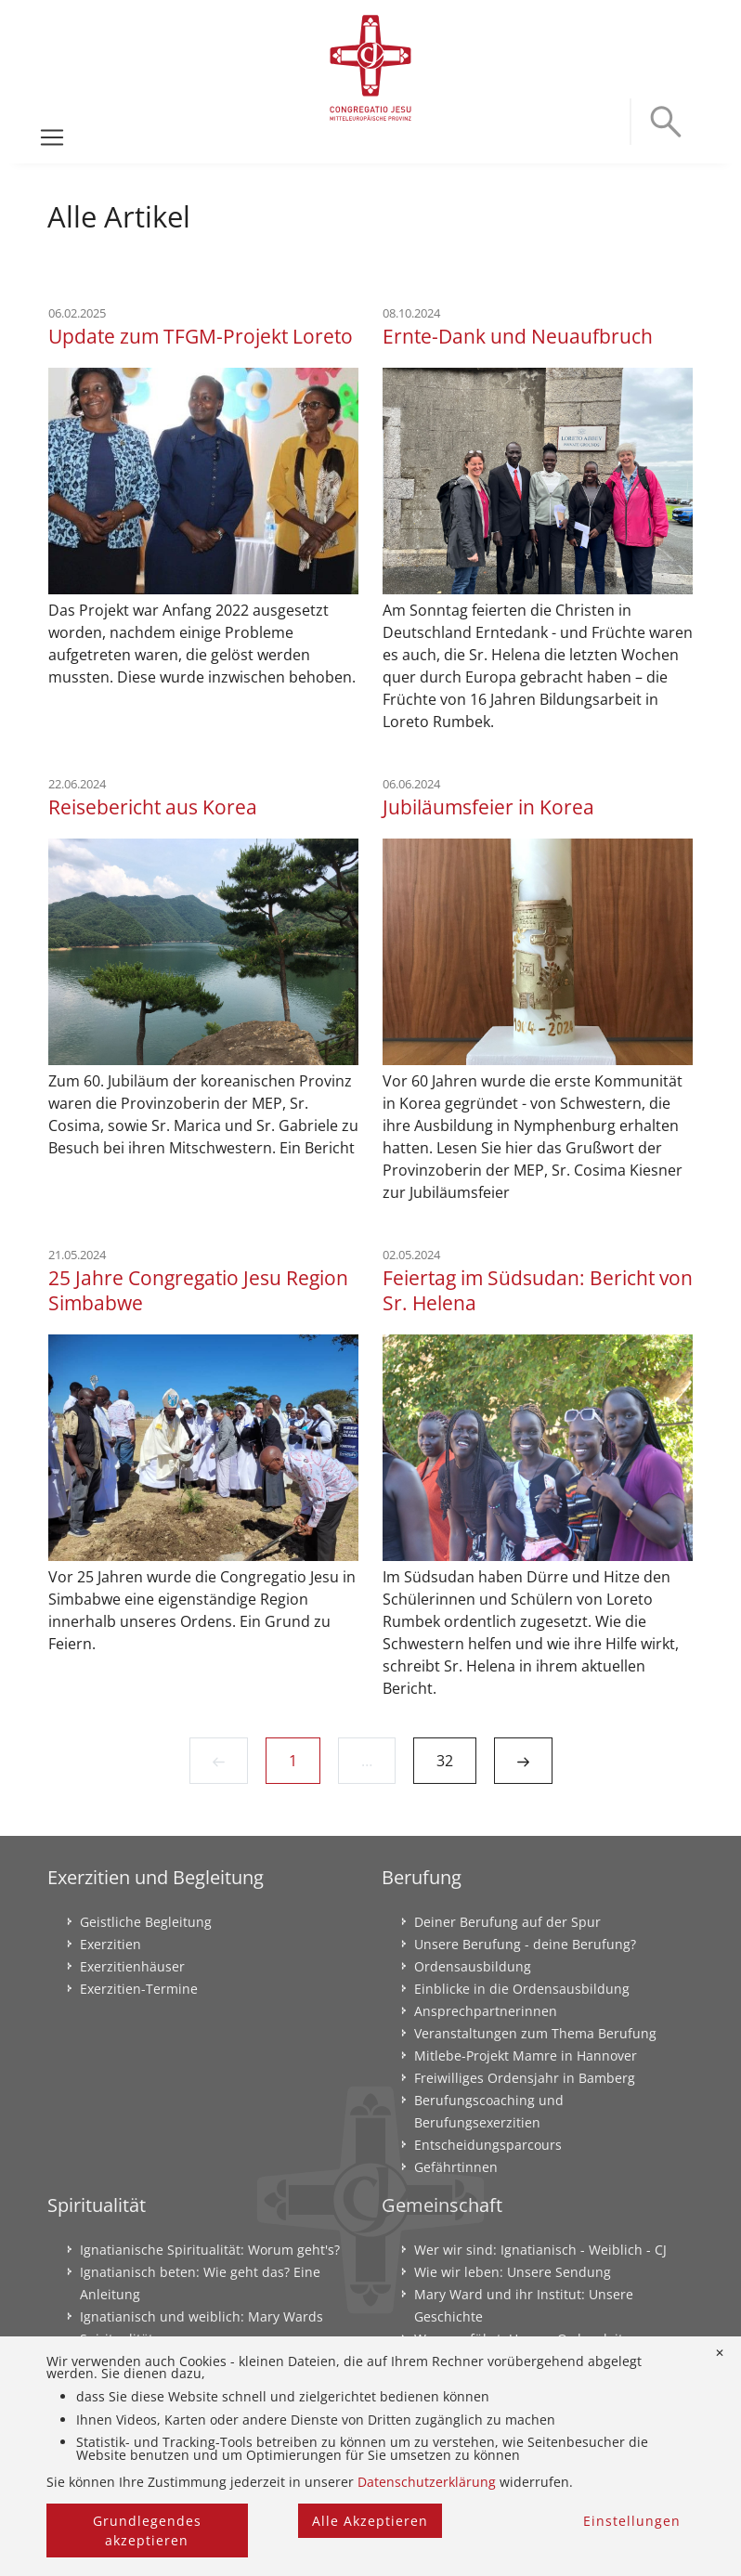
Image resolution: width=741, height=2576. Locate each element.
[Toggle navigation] (52, 137)
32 (444, 1760)
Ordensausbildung (472, 1966)
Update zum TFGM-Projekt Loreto (200, 335)
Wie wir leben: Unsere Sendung (512, 2272)
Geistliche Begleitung (146, 1922)
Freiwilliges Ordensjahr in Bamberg (524, 2078)
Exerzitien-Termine (139, 1988)
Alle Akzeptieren (370, 2521)
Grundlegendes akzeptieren (147, 2530)
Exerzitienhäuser (132, 1966)
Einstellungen (632, 2521)
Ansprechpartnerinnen (485, 2011)
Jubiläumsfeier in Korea (488, 806)
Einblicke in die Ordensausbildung (522, 1988)
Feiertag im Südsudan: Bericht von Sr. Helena (538, 1290)
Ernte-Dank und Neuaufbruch (518, 335)
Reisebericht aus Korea (152, 806)
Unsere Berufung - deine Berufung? (525, 1944)
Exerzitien (110, 1944)
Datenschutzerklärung (427, 2482)
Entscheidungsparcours (488, 2144)
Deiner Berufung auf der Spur (507, 1922)
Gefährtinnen (456, 2167)
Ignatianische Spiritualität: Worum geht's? (210, 2249)
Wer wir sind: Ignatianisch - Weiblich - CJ (540, 2249)
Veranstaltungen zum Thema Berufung (535, 2033)
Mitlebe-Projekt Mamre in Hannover (525, 2055)
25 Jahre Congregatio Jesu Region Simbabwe (198, 1290)
